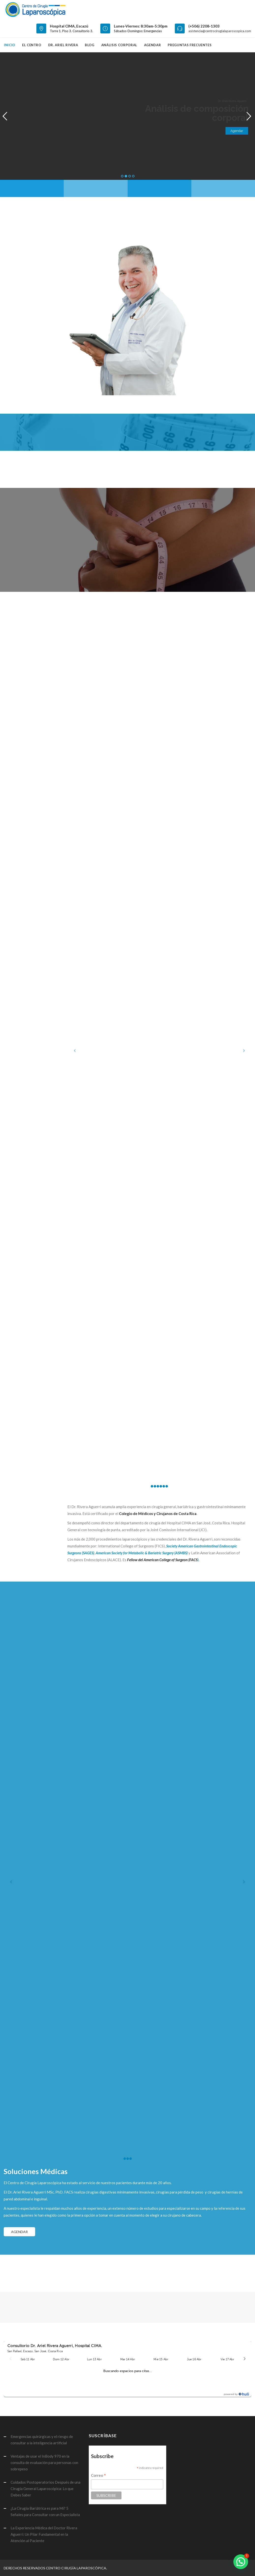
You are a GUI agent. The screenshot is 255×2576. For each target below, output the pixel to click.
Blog (89, 45)
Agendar (152, 45)
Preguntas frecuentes (189, 45)
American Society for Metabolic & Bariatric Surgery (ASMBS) (142, 1553)
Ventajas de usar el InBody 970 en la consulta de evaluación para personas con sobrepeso (44, 2462)
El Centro (31, 45)
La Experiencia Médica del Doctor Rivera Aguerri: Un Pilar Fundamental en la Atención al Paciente (44, 2534)
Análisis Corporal (119, 45)
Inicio (9, 45)
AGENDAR (19, 2232)
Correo (98, 2476)
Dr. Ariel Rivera (63, 45)
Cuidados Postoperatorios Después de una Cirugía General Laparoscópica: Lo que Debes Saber (45, 2488)
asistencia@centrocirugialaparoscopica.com (219, 31)
